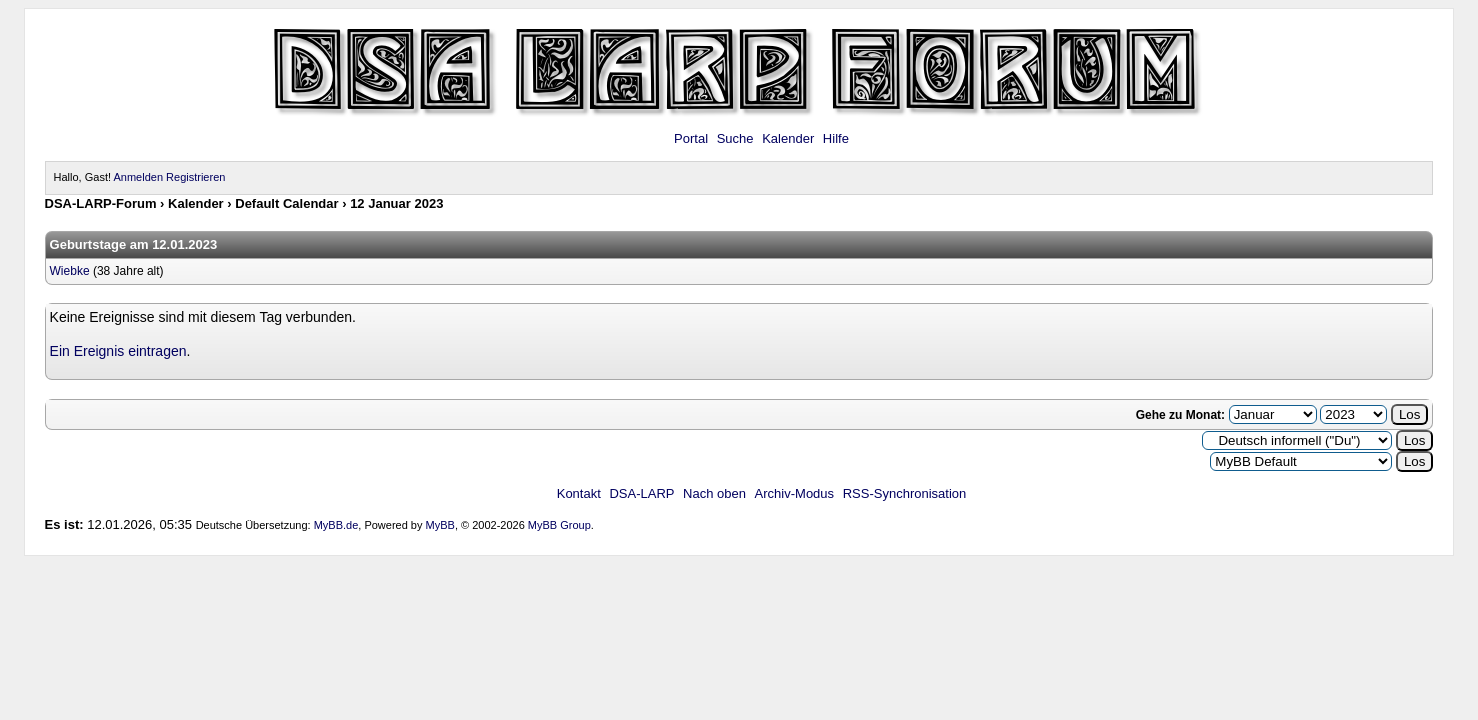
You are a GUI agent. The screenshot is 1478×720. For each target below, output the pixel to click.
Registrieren (195, 177)
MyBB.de (336, 525)
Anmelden (138, 177)
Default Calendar (286, 203)
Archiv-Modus (794, 493)
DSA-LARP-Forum (101, 203)
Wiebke (70, 271)
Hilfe (836, 138)
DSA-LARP (641, 493)
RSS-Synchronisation (905, 493)
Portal (691, 138)
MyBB (440, 525)
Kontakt (579, 493)
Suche (735, 138)
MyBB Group (559, 525)
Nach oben (714, 493)
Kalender (788, 138)
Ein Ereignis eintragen (118, 351)
